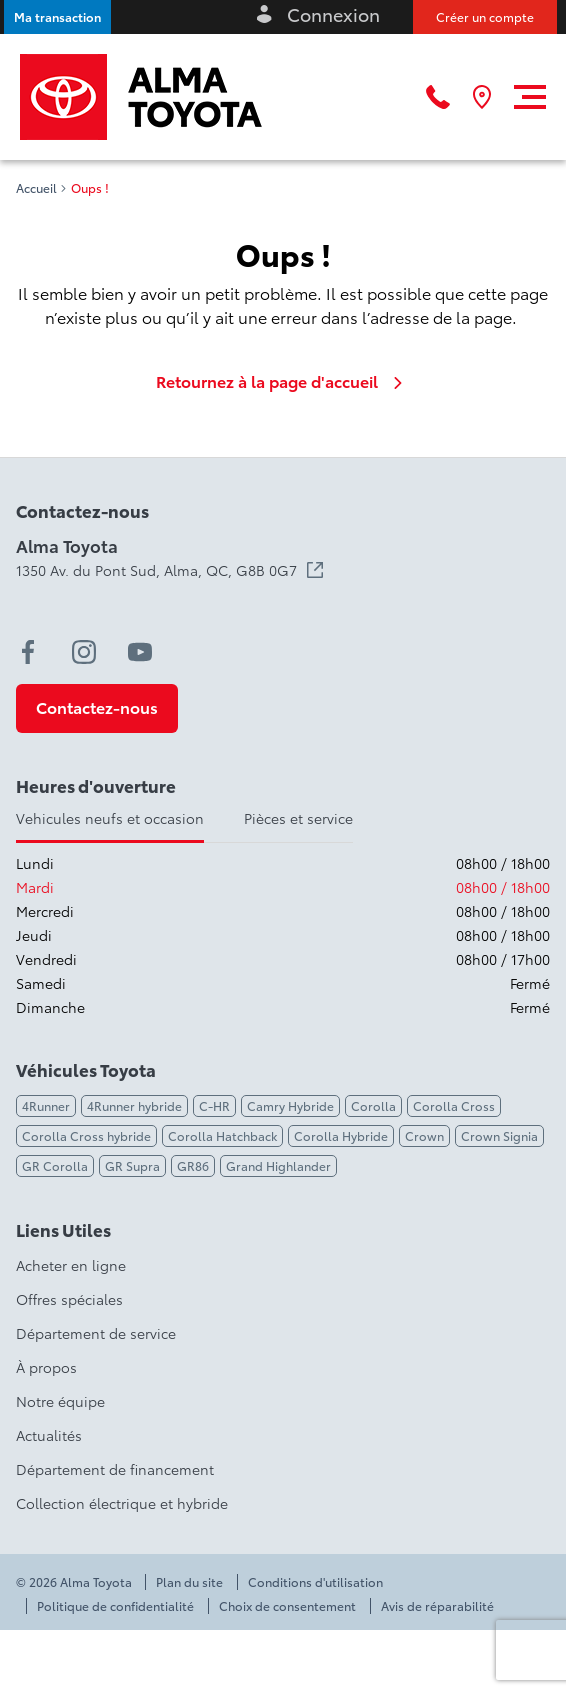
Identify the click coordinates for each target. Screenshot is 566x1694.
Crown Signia (499, 1135)
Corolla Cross (454, 1105)
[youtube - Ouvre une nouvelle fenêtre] (140, 652)
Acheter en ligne (71, 1265)
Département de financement (115, 1469)
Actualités (49, 1435)
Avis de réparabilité (437, 1606)
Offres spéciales (69, 1299)
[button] (57, 17)
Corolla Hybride (341, 1135)
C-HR (214, 1105)
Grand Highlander (278, 1165)
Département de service (96, 1333)
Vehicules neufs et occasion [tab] (110, 818)
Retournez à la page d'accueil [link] (283, 381)
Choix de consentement (287, 1606)
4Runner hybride (134, 1105)
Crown (424, 1135)
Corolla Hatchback (222, 1135)
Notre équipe (60, 1401)
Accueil (36, 188)
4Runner (46, 1105)
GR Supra (132, 1165)
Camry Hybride (290, 1105)
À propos (46, 1367)
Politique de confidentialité (115, 1606)
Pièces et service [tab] (298, 818)
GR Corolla (55, 1165)
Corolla (373, 1105)
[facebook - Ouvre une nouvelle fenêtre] (28, 652)
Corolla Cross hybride (86, 1135)
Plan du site (189, 1582)
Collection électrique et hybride (122, 1503)
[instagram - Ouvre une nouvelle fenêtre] (84, 652)
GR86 (193, 1165)
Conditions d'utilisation (315, 1582)
